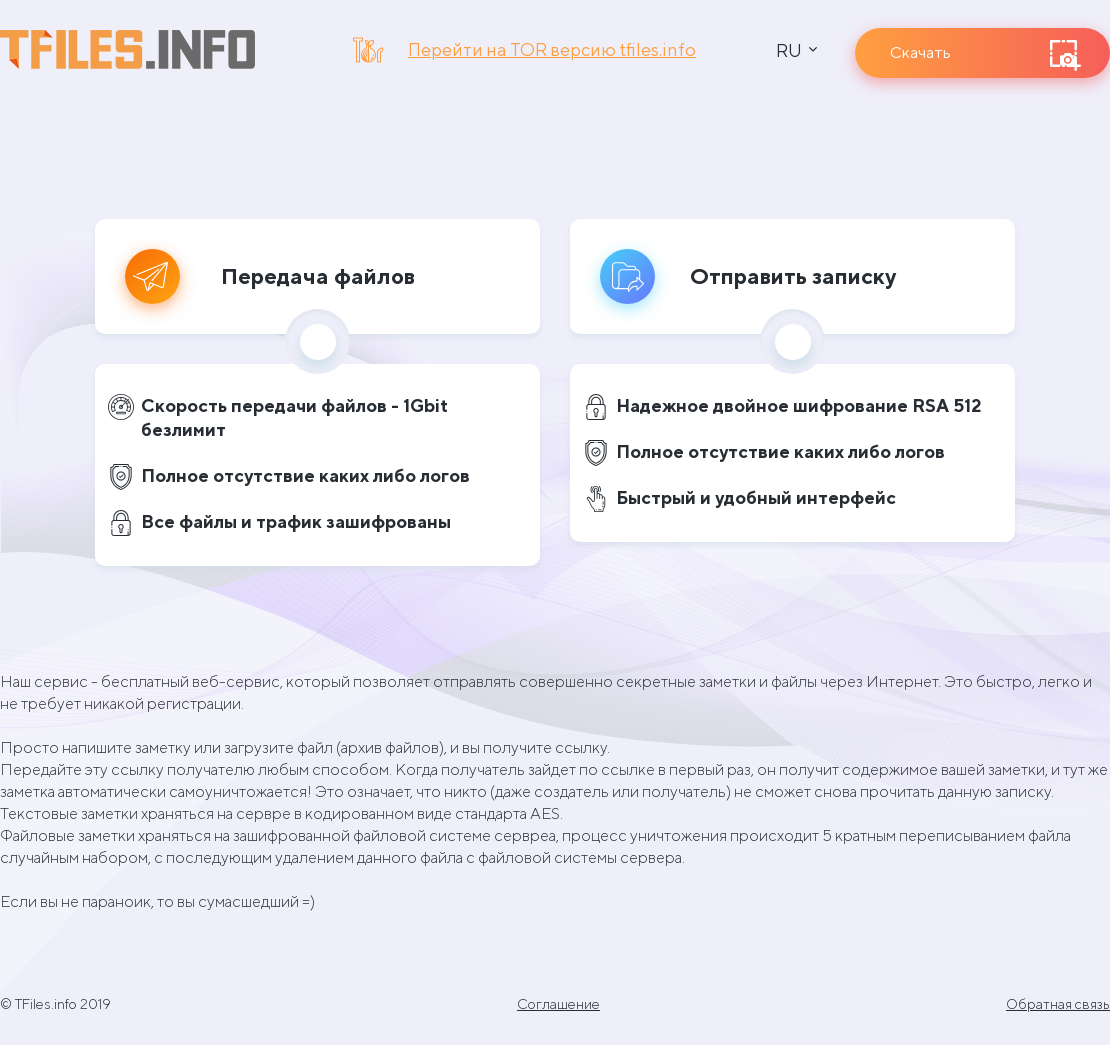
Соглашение (558, 1004)
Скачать (920, 52)
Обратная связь (1058, 1004)
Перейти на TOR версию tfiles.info (552, 49)
